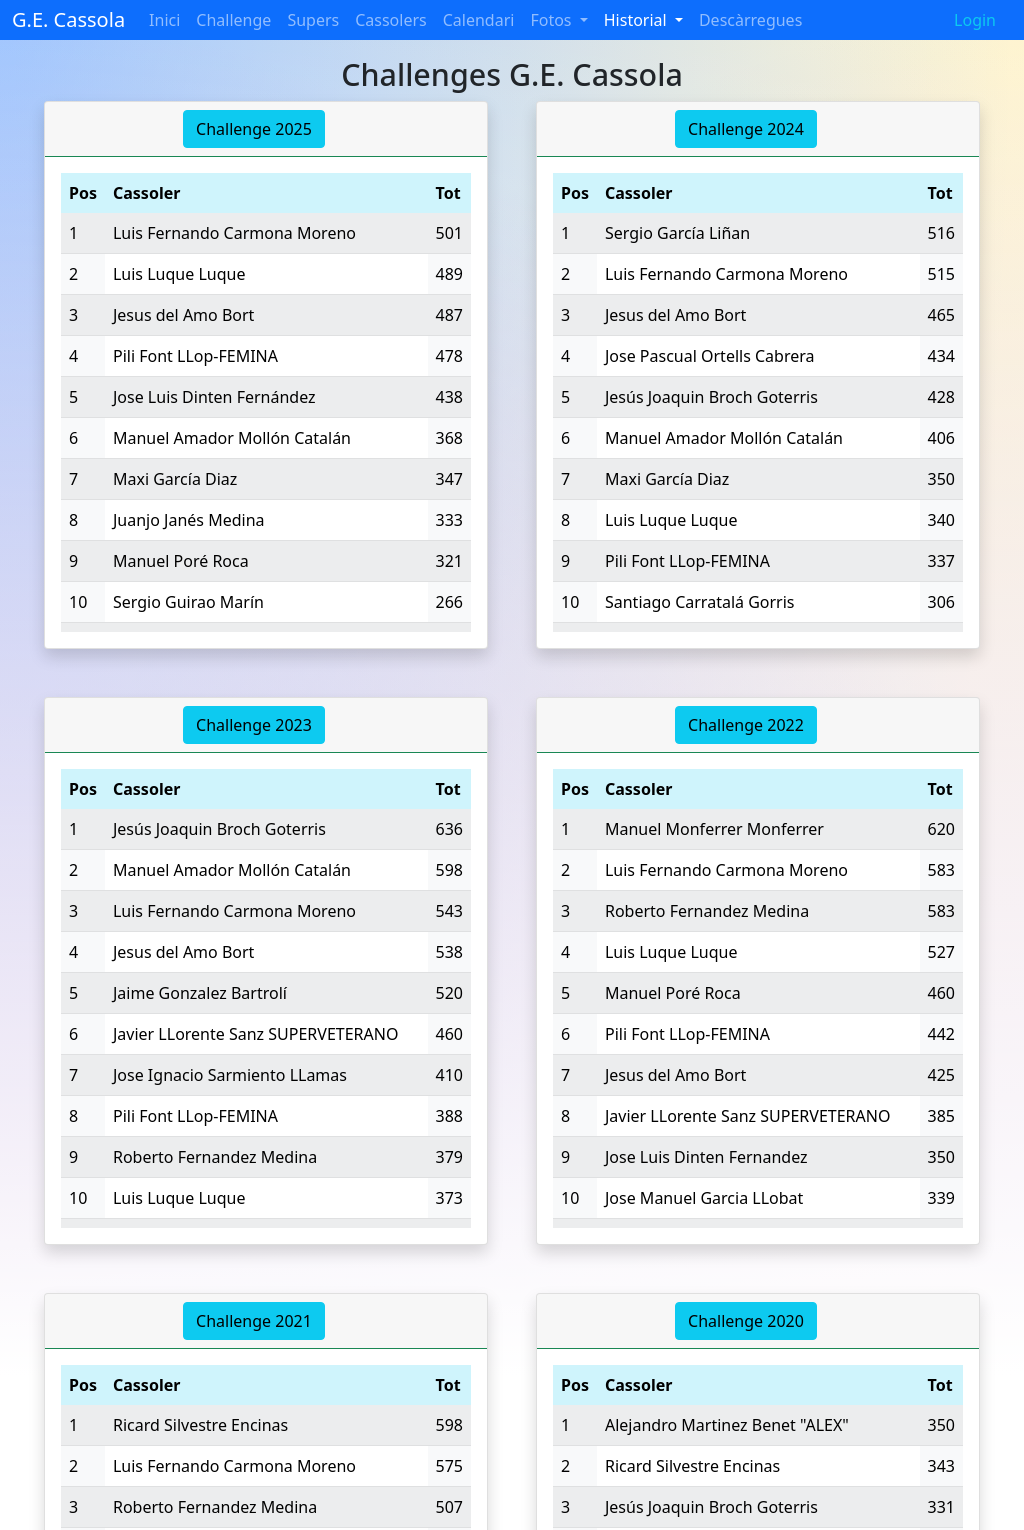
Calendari (479, 20)
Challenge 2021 (254, 1321)
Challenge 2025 (254, 129)
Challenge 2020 (746, 1321)
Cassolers (391, 20)
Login (975, 20)
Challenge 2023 (254, 725)
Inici (164, 20)
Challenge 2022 (746, 725)
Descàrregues (750, 20)
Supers (313, 20)
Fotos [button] (552, 20)
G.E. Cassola (68, 19)
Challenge (233, 20)
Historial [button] (637, 20)
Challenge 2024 (746, 129)
